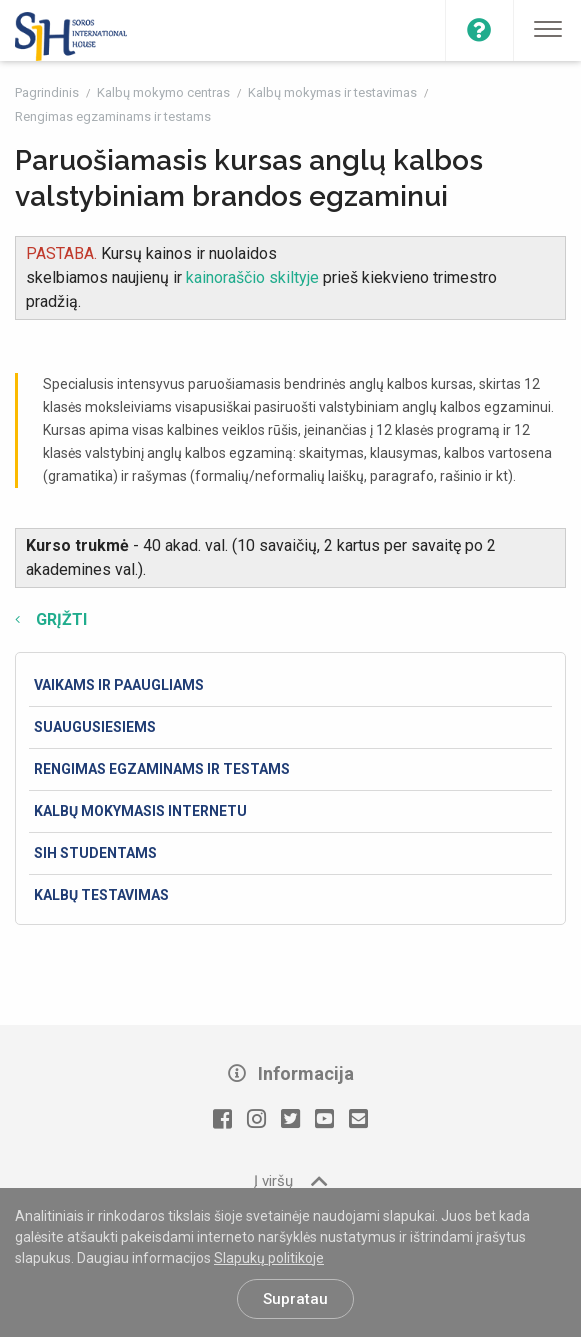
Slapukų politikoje (269, 1258)
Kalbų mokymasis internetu (140, 811)
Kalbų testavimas (101, 895)
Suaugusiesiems (95, 727)
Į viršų (290, 1180)
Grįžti (59, 619)
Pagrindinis (48, 92)
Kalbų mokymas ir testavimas (334, 92)
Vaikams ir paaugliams (119, 685)
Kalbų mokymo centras (165, 92)
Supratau (295, 1299)
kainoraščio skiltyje (254, 277)
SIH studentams (95, 853)
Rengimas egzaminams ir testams (113, 116)
